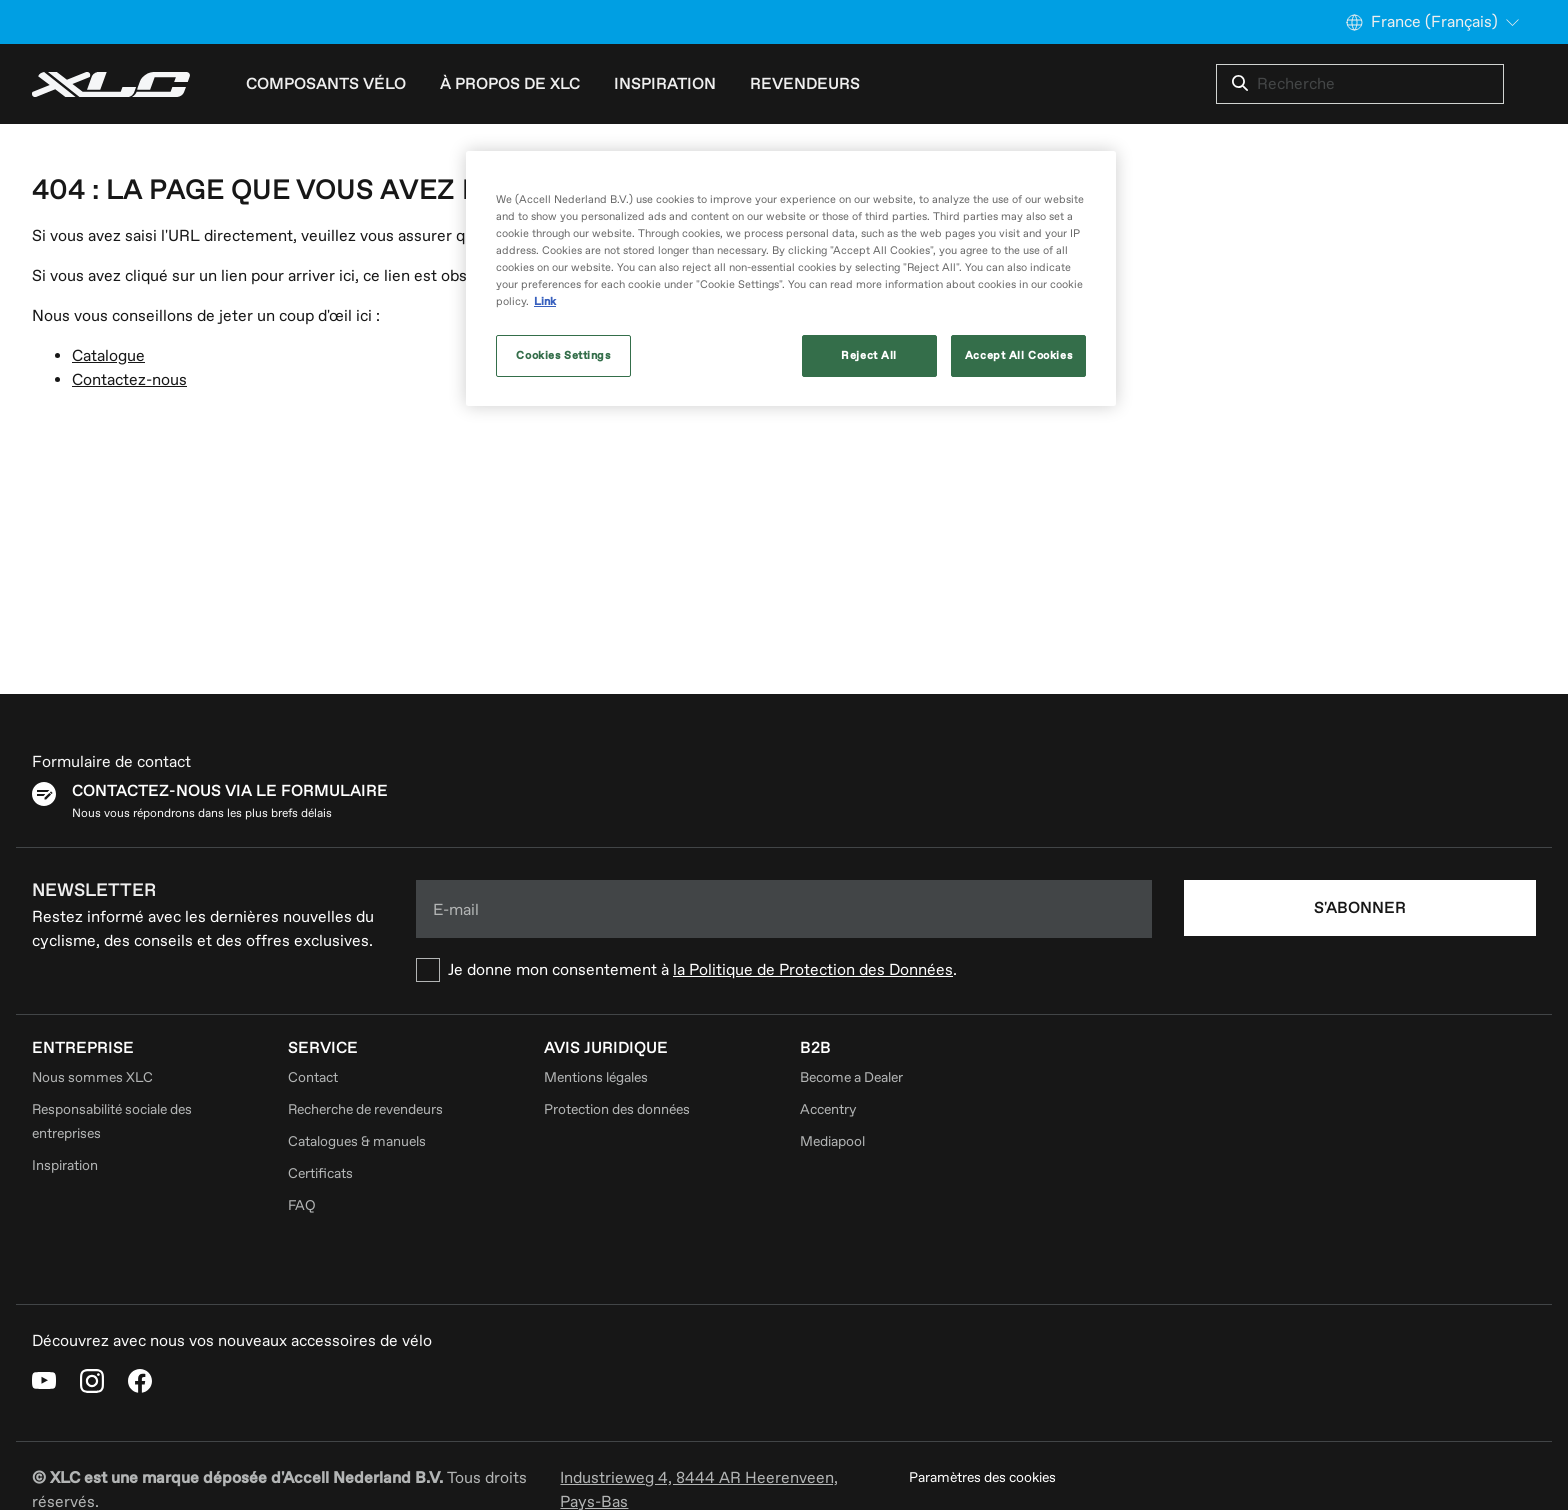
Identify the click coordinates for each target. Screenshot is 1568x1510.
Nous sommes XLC (92, 1077)
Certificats (320, 1173)
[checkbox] (784, 970)
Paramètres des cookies (982, 1477)
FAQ (302, 1205)
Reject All (869, 355)
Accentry (828, 1109)
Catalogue (108, 356)
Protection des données (617, 1109)
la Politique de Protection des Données (813, 970)
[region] (791, 278)
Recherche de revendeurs (365, 1109)
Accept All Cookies (1018, 355)
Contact (313, 1077)
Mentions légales (596, 1077)
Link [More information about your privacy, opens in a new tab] (545, 301)
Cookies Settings (563, 355)
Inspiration (65, 1165)
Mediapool (832, 1141)
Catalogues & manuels (357, 1141)
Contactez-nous (129, 380)
